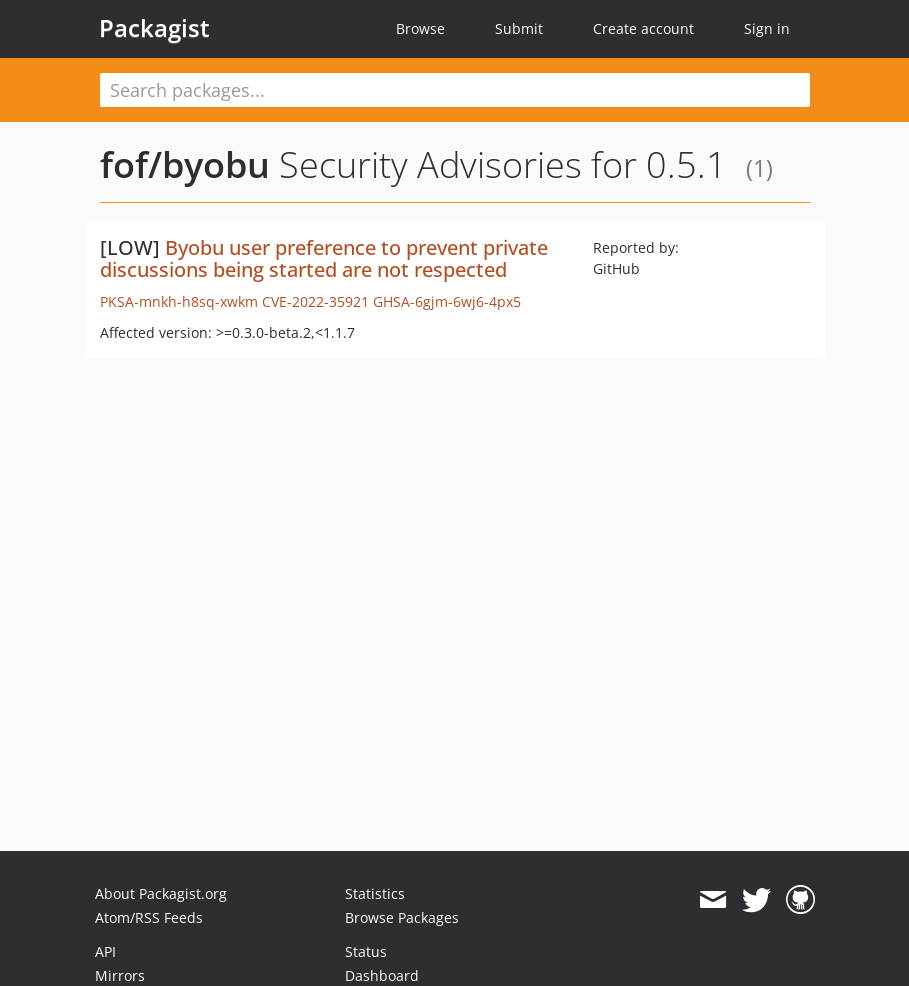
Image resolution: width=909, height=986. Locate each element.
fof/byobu (185, 164)
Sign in (767, 28)
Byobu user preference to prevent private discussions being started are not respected (324, 258)
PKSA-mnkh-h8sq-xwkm (179, 301)
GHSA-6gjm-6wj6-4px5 (447, 301)
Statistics (375, 893)
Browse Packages (402, 917)
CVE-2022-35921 (315, 301)
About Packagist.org (161, 893)
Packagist (154, 28)
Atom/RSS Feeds (149, 917)
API (105, 951)
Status (366, 951)
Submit (519, 28)
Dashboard (382, 975)
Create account (643, 28)
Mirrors (120, 975)
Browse (420, 28)
